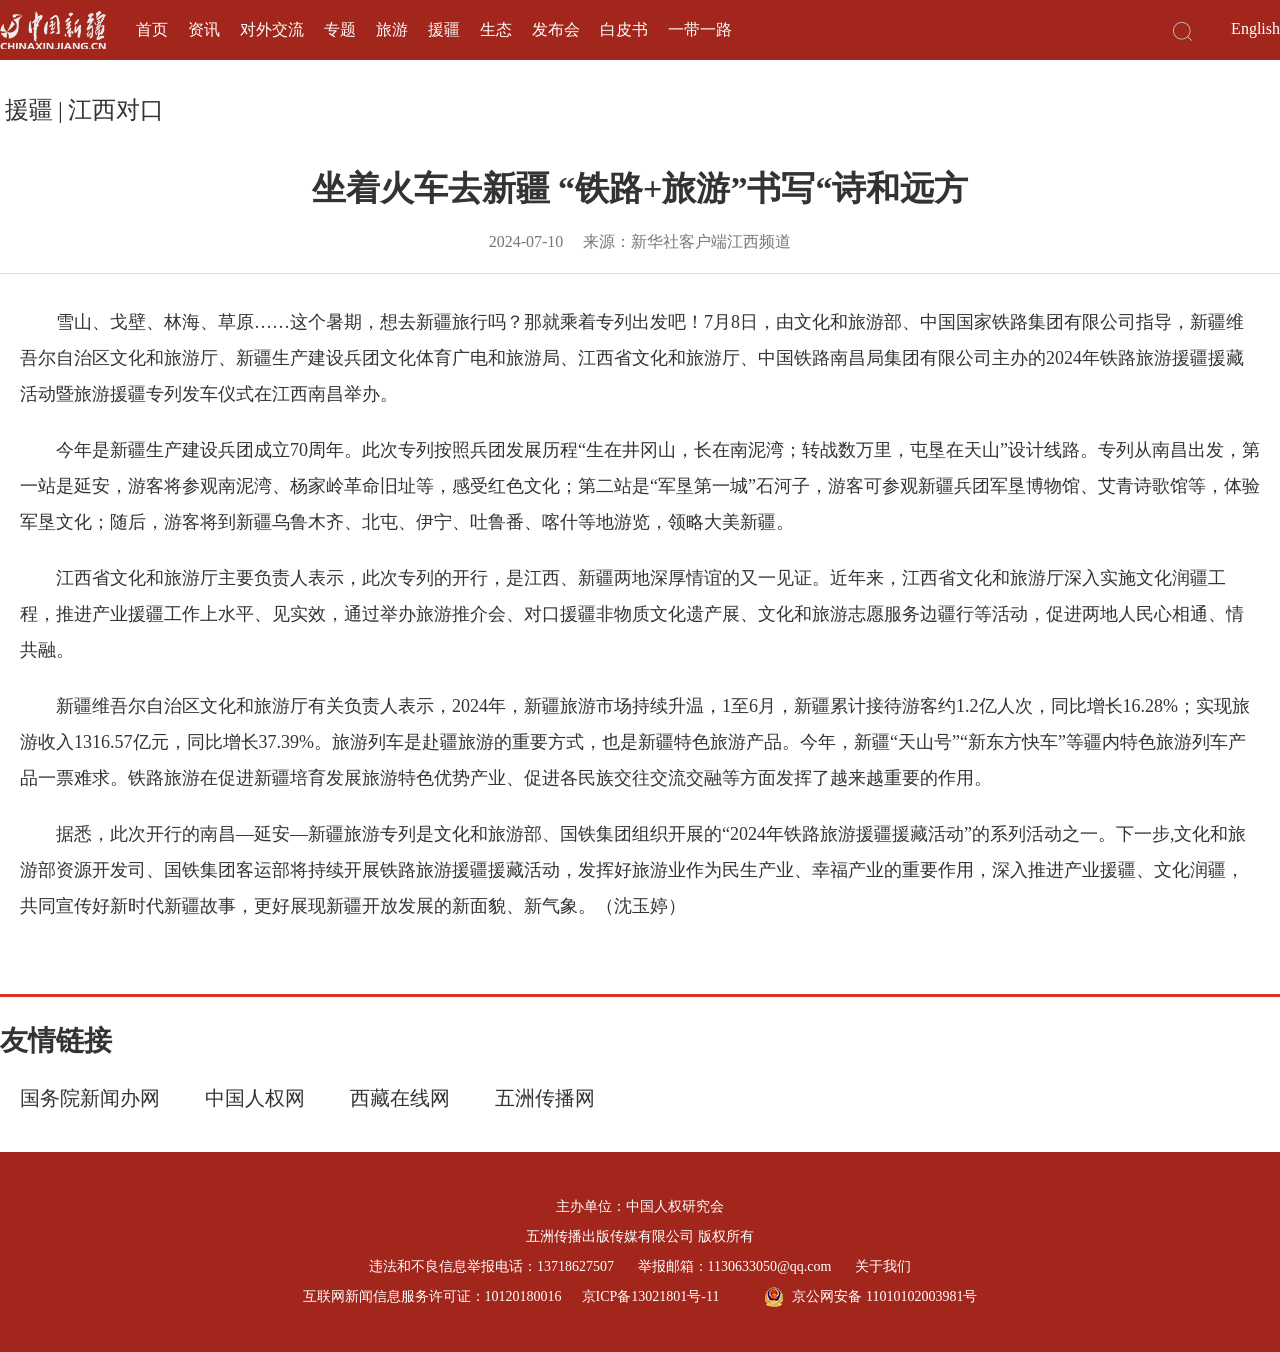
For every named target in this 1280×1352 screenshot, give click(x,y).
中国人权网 (255, 1098)
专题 (340, 29)
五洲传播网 (545, 1098)
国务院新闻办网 (90, 1098)
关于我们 (883, 1266)
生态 (496, 29)
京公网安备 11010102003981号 (870, 1297)
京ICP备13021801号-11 (651, 1296)
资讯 (204, 29)
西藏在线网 (400, 1098)
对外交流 (272, 29)
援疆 (444, 29)
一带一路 (700, 29)
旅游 (392, 29)
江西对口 (116, 110)
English (1255, 28)
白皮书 (624, 29)
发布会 (556, 29)
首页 (152, 29)
